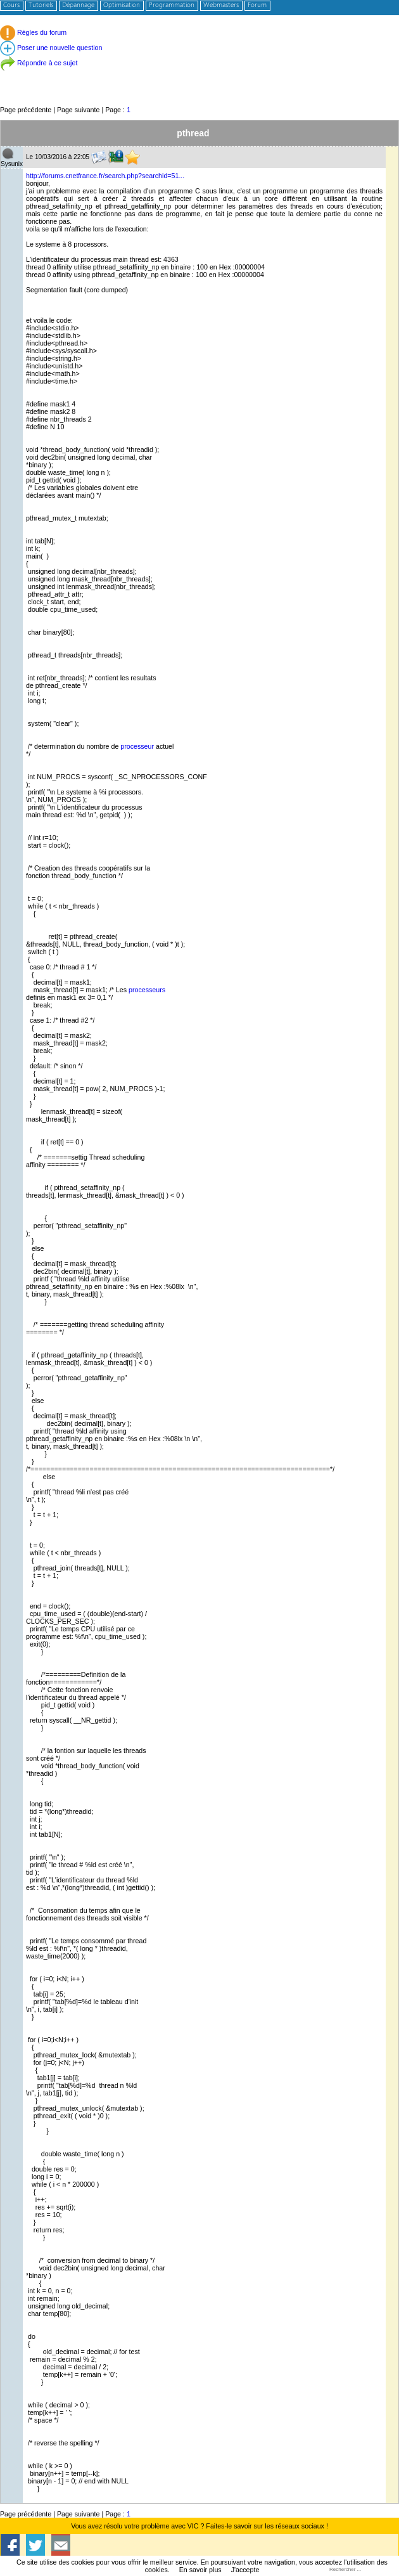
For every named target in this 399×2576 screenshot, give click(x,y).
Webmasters (221, 5)
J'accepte (245, 2569)
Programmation (171, 5)
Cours (11, 5)
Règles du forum (33, 32)
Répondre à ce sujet (38, 63)
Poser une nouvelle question (51, 47)
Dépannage (78, 5)
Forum (257, 5)
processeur (137, 746)
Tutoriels (40, 5)
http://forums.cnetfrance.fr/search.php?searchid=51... (105, 175)
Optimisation (121, 5)
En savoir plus (200, 2569)
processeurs (147, 990)
